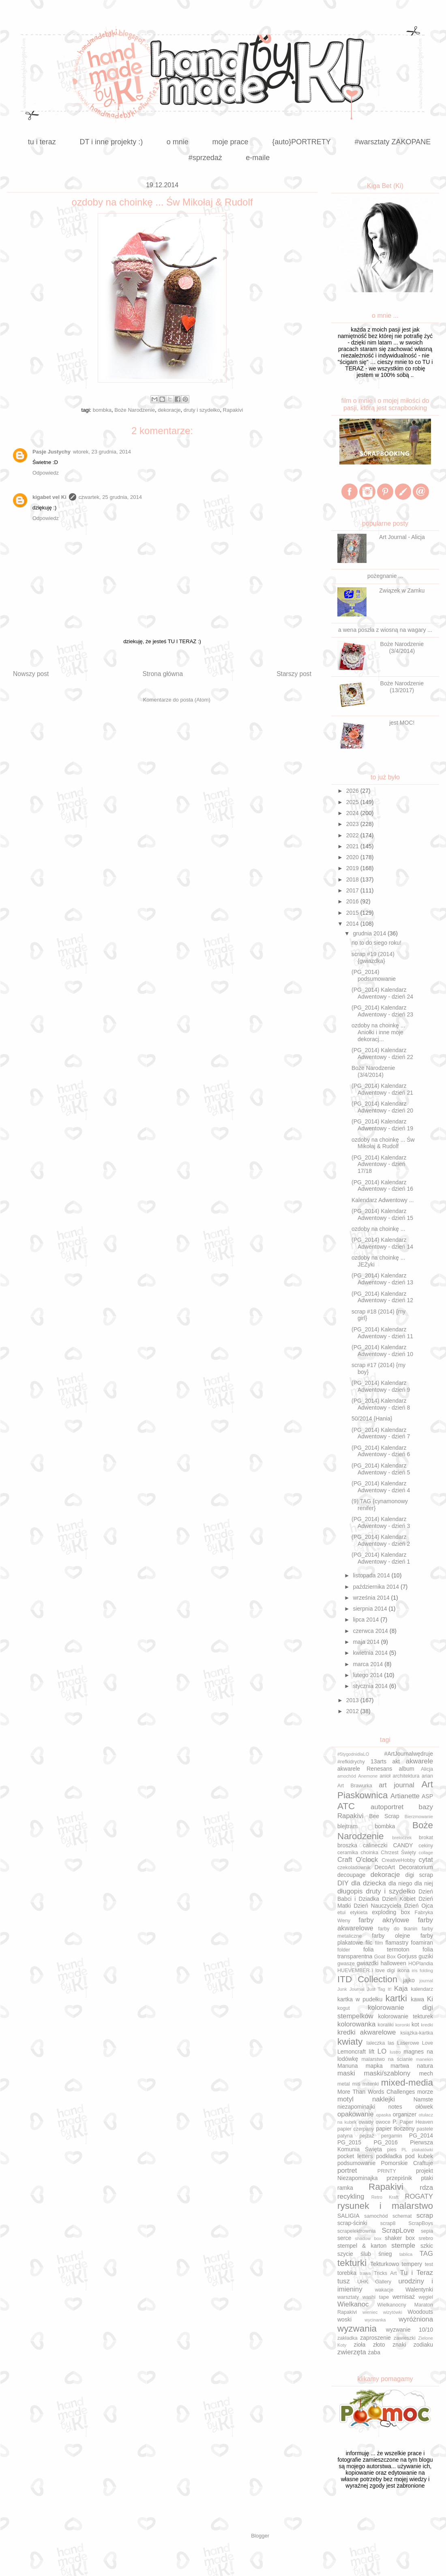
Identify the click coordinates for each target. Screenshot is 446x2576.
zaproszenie (375, 2337)
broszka (347, 1845)
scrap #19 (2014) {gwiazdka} (373, 957)
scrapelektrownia (356, 2231)
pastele (424, 2129)
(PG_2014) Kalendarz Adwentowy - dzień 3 (381, 1522)
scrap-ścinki (352, 2223)
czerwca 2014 (371, 1631)
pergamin (392, 2136)
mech (426, 2073)
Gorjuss (407, 1956)
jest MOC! (401, 722)
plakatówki (422, 2149)
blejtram (347, 1826)
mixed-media (407, 2082)
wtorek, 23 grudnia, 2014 (102, 452)
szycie (345, 2254)
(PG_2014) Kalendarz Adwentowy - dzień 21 (382, 1089)
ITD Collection (367, 1979)
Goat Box (385, 1957)
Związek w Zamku (402, 590)
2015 (353, 912)
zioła (359, 2344)
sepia (427, 2231)
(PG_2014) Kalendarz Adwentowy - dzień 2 (381, 1540)
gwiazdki (368, 1963)
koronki (402, 2024)
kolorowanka (356, 2024)
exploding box (391, 1912)
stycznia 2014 (371, 1686)
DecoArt (384, 1867)
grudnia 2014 (370, 933)
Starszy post (294, 673)
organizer (404, 2114)
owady (365, 2122)
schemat (402, 2216)
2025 (353, 802)
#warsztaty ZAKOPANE (393, 142)
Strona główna (162, 673)
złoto (379, 2344)
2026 (353, 790)
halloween (393, 1963)
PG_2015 (349, 2142)
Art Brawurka (354, 1786)
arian (427, 1776)
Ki (430, 1999)
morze (425, 2091)
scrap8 (388, 2223)
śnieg (385, 2254)
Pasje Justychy (51, 452)
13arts (378, 1761)
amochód (346, 1776)
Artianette (405, 1796)
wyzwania (357, 2329)
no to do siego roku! (376, 942)
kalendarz (422, 1989)
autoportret (387, 1807)
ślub (365, 2254)
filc (368, 1942)
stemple (403, 2245)
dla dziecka (368, 1883)
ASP (427, 1796)
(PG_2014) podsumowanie (374, 975)
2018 (353, 879)
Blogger (260, 2536)
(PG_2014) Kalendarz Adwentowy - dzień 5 (381, 1469)
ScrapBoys (420, 2223)
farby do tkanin (397, 1929)
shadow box (368, 2238)
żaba (374, 2352)
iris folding (422, 1970)
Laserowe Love (415, 2043)
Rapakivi (233, 410)
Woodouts (420, 2312)
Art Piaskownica (385, 1789)
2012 (353, 1711)
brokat (426, 1837)
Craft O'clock (357, 1860)
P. (394, 2121)
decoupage (351, 1875)
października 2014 (377, 1586)
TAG (426, 2253)
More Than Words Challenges (376, 2091)
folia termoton (386, 1949)
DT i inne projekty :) (111, 142)
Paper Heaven (416, 2122)
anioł (385, 1776)
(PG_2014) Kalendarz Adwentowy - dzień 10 (382, 1350)
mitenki (370, 2084)
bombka (102, 410)
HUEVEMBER (353, 1970)
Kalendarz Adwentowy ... (383, 1200)
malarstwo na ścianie (387, 2059)
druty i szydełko (202, 410)
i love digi (383, 1970)
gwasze (346, 1963)
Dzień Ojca (418, 1905)
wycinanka (375, 2319)
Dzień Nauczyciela (377, 1905)
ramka (345, 2187)
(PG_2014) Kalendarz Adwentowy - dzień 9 (381, 1386)
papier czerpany (355, 2129)
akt (396, 1761)
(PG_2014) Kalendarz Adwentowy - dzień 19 (382, 1125)
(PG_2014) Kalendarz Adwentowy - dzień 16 (382, 1185)
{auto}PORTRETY (301, 142)
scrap (424, 2215)
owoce (382, 2122)
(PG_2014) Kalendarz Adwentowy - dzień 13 (382, 1279)
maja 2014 (367, 1642)
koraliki (386, 2025)
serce (344, 2238)
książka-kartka (417, 2033)
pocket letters (355, 2156)
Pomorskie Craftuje (407, 2163)
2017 (353, 890)
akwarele (419, 1761)
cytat (426, 1860)
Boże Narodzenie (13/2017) (402, 686)
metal (343, 2084)
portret (347, 2170)
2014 (353, 923)
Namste (423, 2099)
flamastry (396, 1942)
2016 (353, 901)
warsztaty (348, 2297)
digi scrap (419, 1875)
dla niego (400, 1883)
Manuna (347, 2066)
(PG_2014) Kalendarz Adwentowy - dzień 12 (382, 1297)
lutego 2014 (368, 1675)
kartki (396, 1998)
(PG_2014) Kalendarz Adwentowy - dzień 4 (381, 1486)
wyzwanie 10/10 (409, 2329)
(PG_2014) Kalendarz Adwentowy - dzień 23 (382, 1011)
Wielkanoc (353, 2304)
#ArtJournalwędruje (408, 1753)
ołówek (424, 2106)
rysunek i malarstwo (385, 2206)
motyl (345, 2099)
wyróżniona (416, 2319)
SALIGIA (348, 2215)
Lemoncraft (351, 2051)
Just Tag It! (379, 1989)
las (391, 2043)
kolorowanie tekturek (405, 2016)
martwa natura (411, 2066)
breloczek (402, 1837)
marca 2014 (368, 1664)
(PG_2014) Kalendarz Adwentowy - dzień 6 (381, 1451)
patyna (345, 2136)
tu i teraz (42, 142)
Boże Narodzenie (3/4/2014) (402, 647)
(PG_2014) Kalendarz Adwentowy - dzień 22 (382, 1053)
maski (346, 2073)
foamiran (422, 1942)
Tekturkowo (384, 2264)
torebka (346, 2273)
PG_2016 (386, 2142)
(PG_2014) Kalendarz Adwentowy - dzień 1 (381, 1558)
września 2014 (372, 1597)
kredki (427, 2024)
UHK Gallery (374, 2282)
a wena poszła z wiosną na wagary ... (385, 630)
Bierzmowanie (419, 1816)
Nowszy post (31, 673)
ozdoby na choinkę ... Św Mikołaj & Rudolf (383, 1143)
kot (415, 2024)
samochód (376, 2216)
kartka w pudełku (359, 1999)
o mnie (178, 142)
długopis (350, 1891)
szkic (426, 2245)
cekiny (425, 1846)
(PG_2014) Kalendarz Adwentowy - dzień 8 (381, 1404)
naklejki (383, 2099)
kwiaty (349, 2042)
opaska (383, 2114)
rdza (426, 2187)
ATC (346, 1806)
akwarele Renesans (364, 1768)
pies (392, 2149)
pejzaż (367, 2136)
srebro (425, 2238)
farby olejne (391, 1935)
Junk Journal (351, 1989)
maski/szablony (387, 2073)
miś (356, 2084)
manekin (424, 2059)
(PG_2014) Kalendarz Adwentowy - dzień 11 (382, 1332)
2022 (353, 835)
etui (341, 1912)
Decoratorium (416, 1867)
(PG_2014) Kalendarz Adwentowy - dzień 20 (382, 1107)
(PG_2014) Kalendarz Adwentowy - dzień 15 (382, 1214)
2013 (353, 1700)
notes (395, 2106)
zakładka (347, 2338)
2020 (353, 857)
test (429, 2264)
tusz (343, 2281)
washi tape (375, 2297)
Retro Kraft (385, 2197)
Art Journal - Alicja (402, 537)
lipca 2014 (366, 1619)
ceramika (347, 1852)
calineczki (375, 1845)
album (406, 1768)
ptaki (427, 2178)
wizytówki (392, 2312)
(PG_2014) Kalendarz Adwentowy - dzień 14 (382, 1243)
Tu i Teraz (416, 2272)
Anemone (367, 1776)
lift (371, 2051)
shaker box (400, 2238)
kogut (343, 2008)
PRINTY (386, 2171)
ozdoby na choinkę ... (378, 1229)
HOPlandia (420, 1963)
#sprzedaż (205, 158)
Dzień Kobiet (399, 1899)
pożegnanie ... (385, 576)
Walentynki (419, 2289)
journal (426, 1980)
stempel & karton (361, 2245)
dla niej (423, 1883)
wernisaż (403, 2297)
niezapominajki (356, 2106)
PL (404, 2149)
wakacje (384, 2290)
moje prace (230, 142)
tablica (405, 2254)
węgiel (425, 2297)
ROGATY (419, 2196)
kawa (417, 1999)
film (379, 1943)
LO (381, 2051)
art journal (396, 1785)
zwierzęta (351, 2352)
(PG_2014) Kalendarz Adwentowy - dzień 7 (381, 1433)
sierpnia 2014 (370, 1608)
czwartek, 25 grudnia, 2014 (110, 497)
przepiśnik (399, 2178)
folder (343, 1950)
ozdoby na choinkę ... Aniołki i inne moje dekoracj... (378, 1032)
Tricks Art (385, 2273)
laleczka (376, 2043)
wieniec (369, 2312)
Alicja (427, 1769)
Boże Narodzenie (134, 410)
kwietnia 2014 (371, 1653)
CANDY (403, 1845)
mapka (374, 2066)
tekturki (352, 2263)
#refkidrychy (351, 1762)
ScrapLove (398, 2230)
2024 (353, 813)
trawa (365, 2273)
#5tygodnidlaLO (353, 1754)
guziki (425, 1956)
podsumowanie (356, 2163)
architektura (406, 1776)
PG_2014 (421, 2135)
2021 (353, 846)
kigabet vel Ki (49, 497)
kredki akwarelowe (366, 2032)
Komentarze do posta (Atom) (176, 700)
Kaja (401, 1988)
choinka (369, 1852)
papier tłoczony (395, 2128)
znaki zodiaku (412, 2344)
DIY (343, 1883)
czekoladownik (354, 1867)
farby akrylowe (383, 1920)
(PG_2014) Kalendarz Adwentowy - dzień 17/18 (379, 1164)
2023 (353, 824)
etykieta (358, 1912)
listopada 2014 (372, 1575)
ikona (403, 1970)
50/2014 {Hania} (372, 1418)
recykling (350, 2196)
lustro (395, 2052)
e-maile (258, 158)
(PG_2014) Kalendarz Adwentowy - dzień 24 (382, 993)
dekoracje (169, 410)
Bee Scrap (384, 1816)
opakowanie (355, 2114)
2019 (353, 868)
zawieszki (405, 2338)
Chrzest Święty (398, 1852)
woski (344, 2319)
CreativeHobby (398, 1860)
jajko (409, 1980)
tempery (412, 2264)
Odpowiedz (45, 473)
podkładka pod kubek (404, 2156)
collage (426, 1852)
